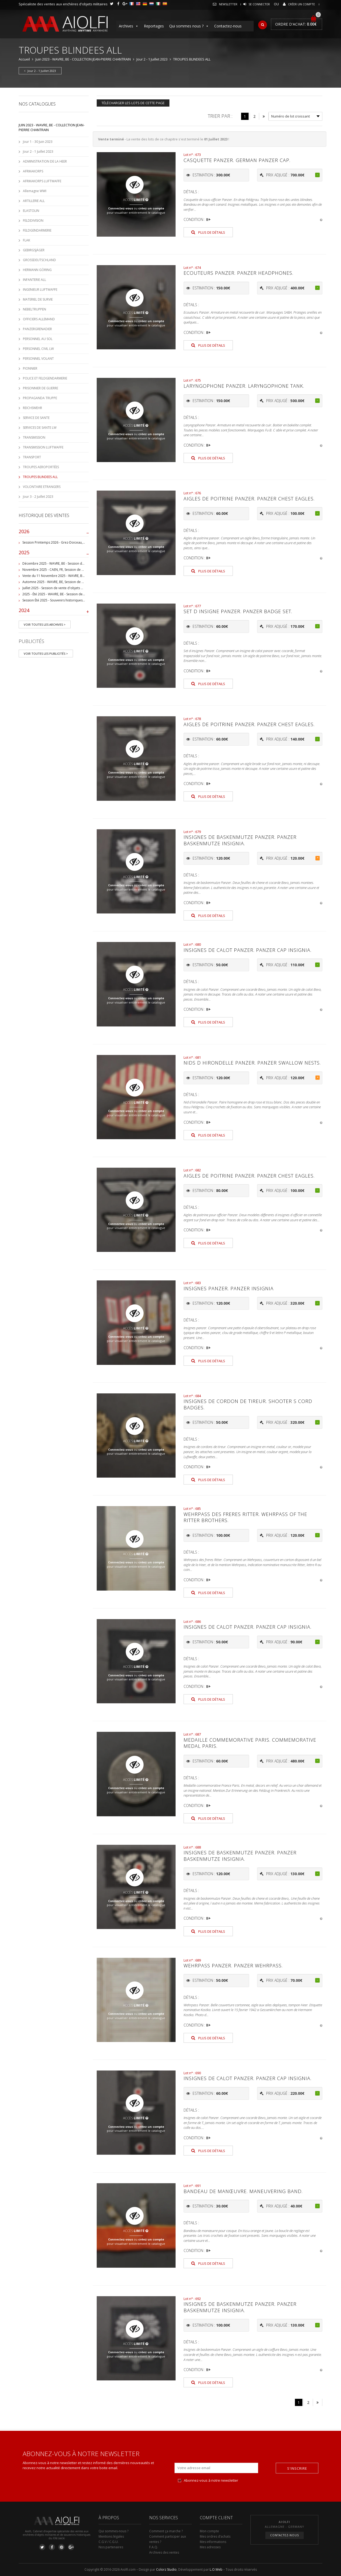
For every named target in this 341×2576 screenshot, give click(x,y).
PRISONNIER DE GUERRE (40, 388)
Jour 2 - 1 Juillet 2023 (152, 59)
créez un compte (151, 208)
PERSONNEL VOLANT (38, 358)
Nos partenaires (111, 2547)
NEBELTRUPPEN (34, 309)
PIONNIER (30, 368)
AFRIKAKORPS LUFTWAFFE (42, 181)
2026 (54, 532)
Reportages (154, 26)
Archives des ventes (164, 2552)
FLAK (26, 240)
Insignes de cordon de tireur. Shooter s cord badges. (248, 1404)
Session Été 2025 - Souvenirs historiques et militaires (61, 600)
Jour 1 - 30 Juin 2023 (37, 141)
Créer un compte (301, 4)
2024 (54, 611)
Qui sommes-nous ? (113, 2531)
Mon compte (209, 2531)
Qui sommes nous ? (189, 26)
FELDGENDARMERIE (37, 230)
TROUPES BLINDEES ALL (40, 477)
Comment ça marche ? (166, 2531)
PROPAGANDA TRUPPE (40, 398)
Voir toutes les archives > (45, 624)
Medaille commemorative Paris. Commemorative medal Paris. (250, 1743)
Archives (129, 26)
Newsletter (228, 4)
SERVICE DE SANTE (36, 417)
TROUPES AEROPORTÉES (41, 467)
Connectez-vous (120, 208)
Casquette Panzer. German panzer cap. (237, 160)
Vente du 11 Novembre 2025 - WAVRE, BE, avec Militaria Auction (69, 575)
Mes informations (213, 2541)
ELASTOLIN (31, 210)
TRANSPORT (32, 457)
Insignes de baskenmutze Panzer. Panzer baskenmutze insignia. (240, 840)
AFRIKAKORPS (33, 171)
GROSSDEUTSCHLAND (39, 260)
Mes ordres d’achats (215, 2536)
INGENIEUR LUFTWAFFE (40, 289)
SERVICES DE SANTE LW (39, 427)
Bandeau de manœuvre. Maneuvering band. (243, 2191)
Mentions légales (111, 2536)
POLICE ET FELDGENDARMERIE (45, 378)
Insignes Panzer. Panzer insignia (229, 1288)
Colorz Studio (166, 2569)
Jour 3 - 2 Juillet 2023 (38, 496)
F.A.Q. (153, 2547)
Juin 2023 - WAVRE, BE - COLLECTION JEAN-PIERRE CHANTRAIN (83, 59)
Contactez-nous (228, 26)
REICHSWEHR (32, 408)
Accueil (24, 59)
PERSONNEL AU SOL (37, 339)
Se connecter (259, 4)
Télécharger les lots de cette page (133, 102)
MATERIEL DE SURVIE (38, 299)
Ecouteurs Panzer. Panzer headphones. (238, 273)
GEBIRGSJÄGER (33, 250)
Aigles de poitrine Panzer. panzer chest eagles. (249, 724)
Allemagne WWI (34, 191)
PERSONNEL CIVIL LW (38, 348)
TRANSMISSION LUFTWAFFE (43, 447)
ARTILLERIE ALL (34, 201)
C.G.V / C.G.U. (109, 2541)
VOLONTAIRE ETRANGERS (41, 486)
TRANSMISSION (34, 437)
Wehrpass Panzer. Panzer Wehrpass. (233, 1965)
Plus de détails (208, 232)
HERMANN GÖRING (37, 270)
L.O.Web (216, 2569)
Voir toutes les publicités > (46, 654)
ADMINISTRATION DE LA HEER (45, 161)
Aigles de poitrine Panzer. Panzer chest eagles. (249, 498)
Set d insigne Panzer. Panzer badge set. (238, 611)
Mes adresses (210, 2547)
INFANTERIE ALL (34, 279)
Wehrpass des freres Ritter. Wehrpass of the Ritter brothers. (245, 1517)
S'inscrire (297, 2468)
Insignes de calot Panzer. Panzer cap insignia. (247, 950)
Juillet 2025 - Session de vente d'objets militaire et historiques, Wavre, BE (76, 588)
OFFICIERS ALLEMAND (39, 319)
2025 (54, 554)
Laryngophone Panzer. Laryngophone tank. (244, 386)
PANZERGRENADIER (37, 329)
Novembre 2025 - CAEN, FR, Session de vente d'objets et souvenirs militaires (79, 569)
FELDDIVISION (33, 220)
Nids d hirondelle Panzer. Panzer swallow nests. (252, 1062)
